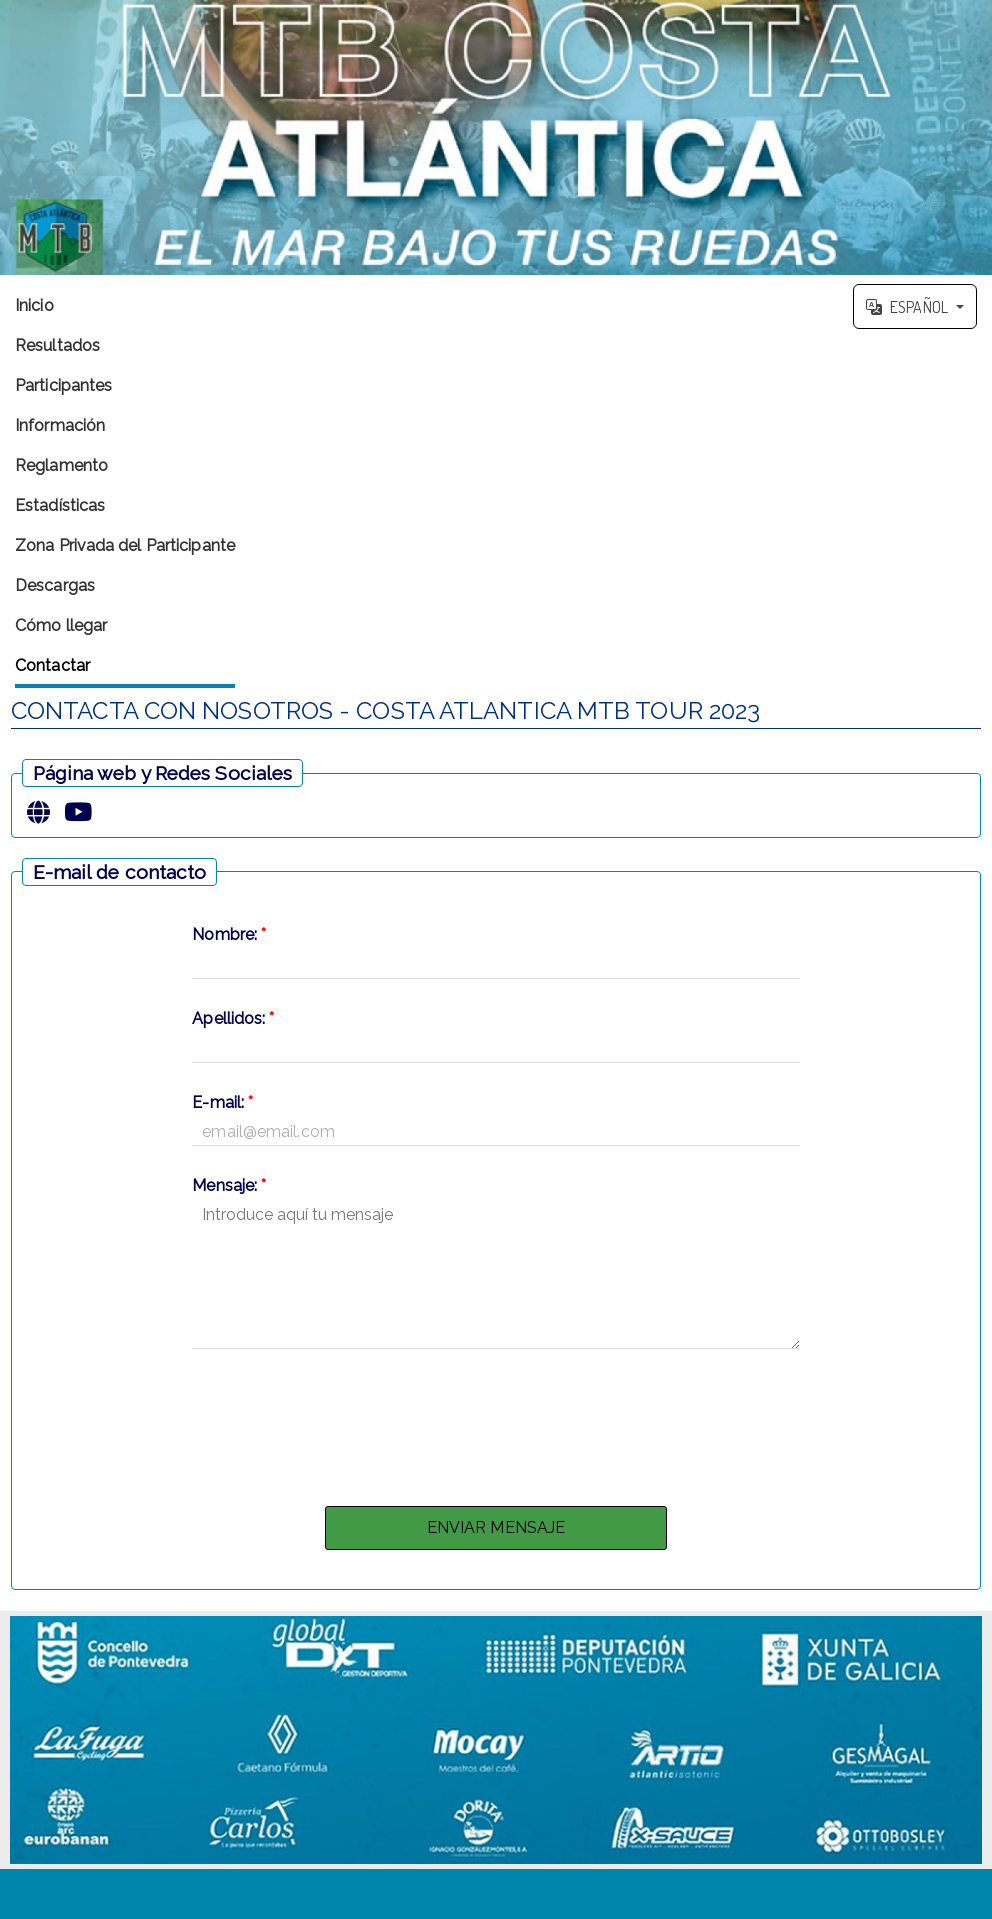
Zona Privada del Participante (125, 545)
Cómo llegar (61, 625)
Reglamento (61, 465)
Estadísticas (60, 505)
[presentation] (496, 1422)
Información (60, 425)
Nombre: (229, 934)
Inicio (34, 305)
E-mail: (222, 1102)
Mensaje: (229, 1185)
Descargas (55, 585)
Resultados (57, 345)
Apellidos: (233, 1018)
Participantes (63, 385)
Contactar (52, 665)
